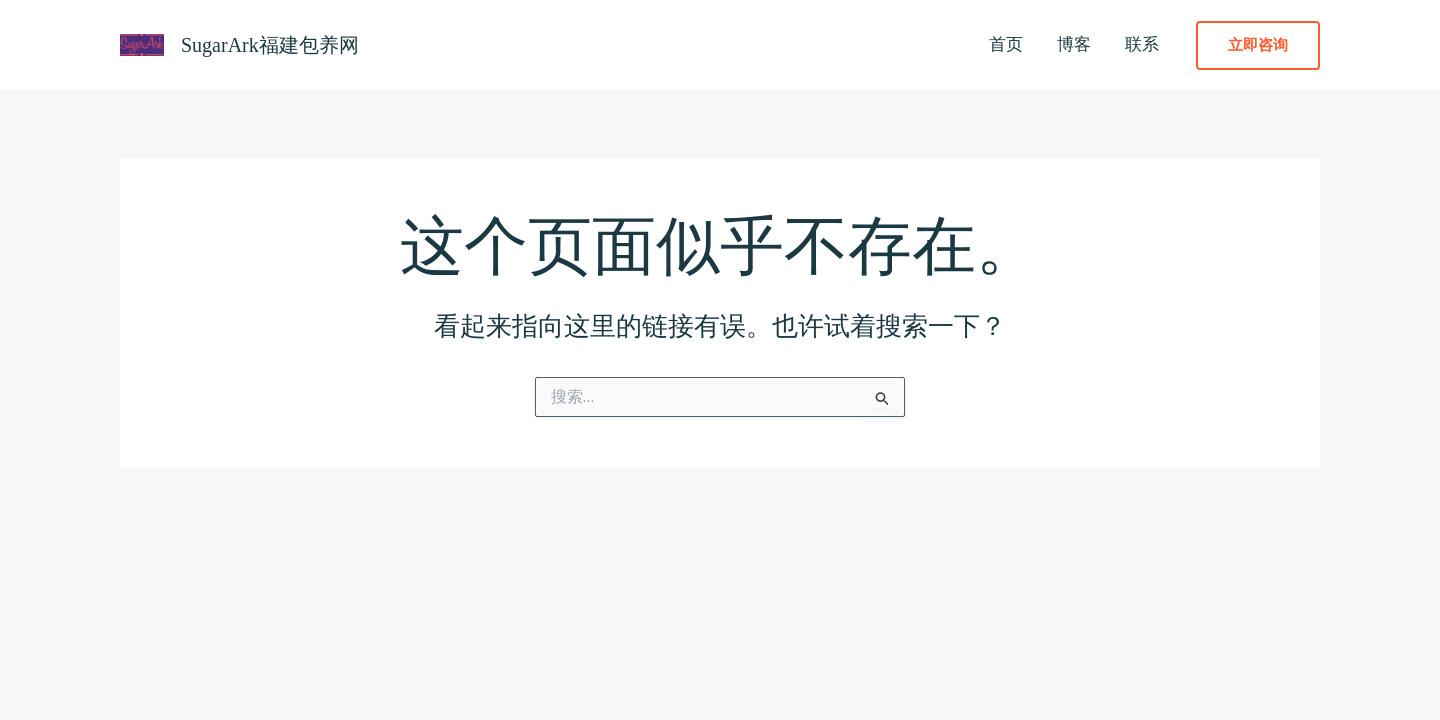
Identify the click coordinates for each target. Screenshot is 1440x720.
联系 (1142, 44)
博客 (1074, 44)
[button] (1258, 45)
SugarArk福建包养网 (270, 45)
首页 (1006, 44)
